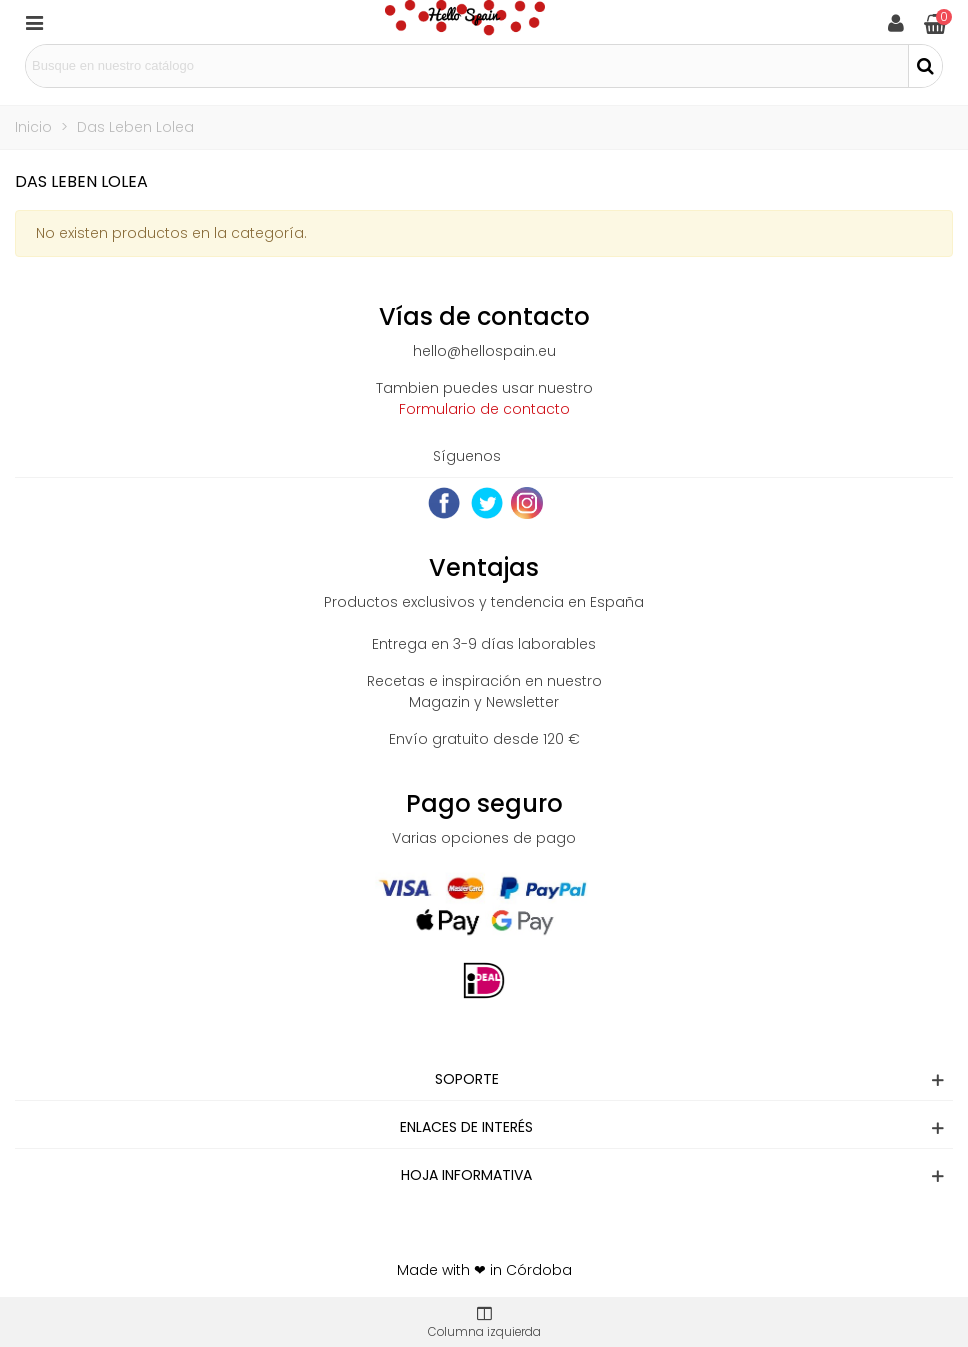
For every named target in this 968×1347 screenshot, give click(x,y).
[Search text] (467, 66)
